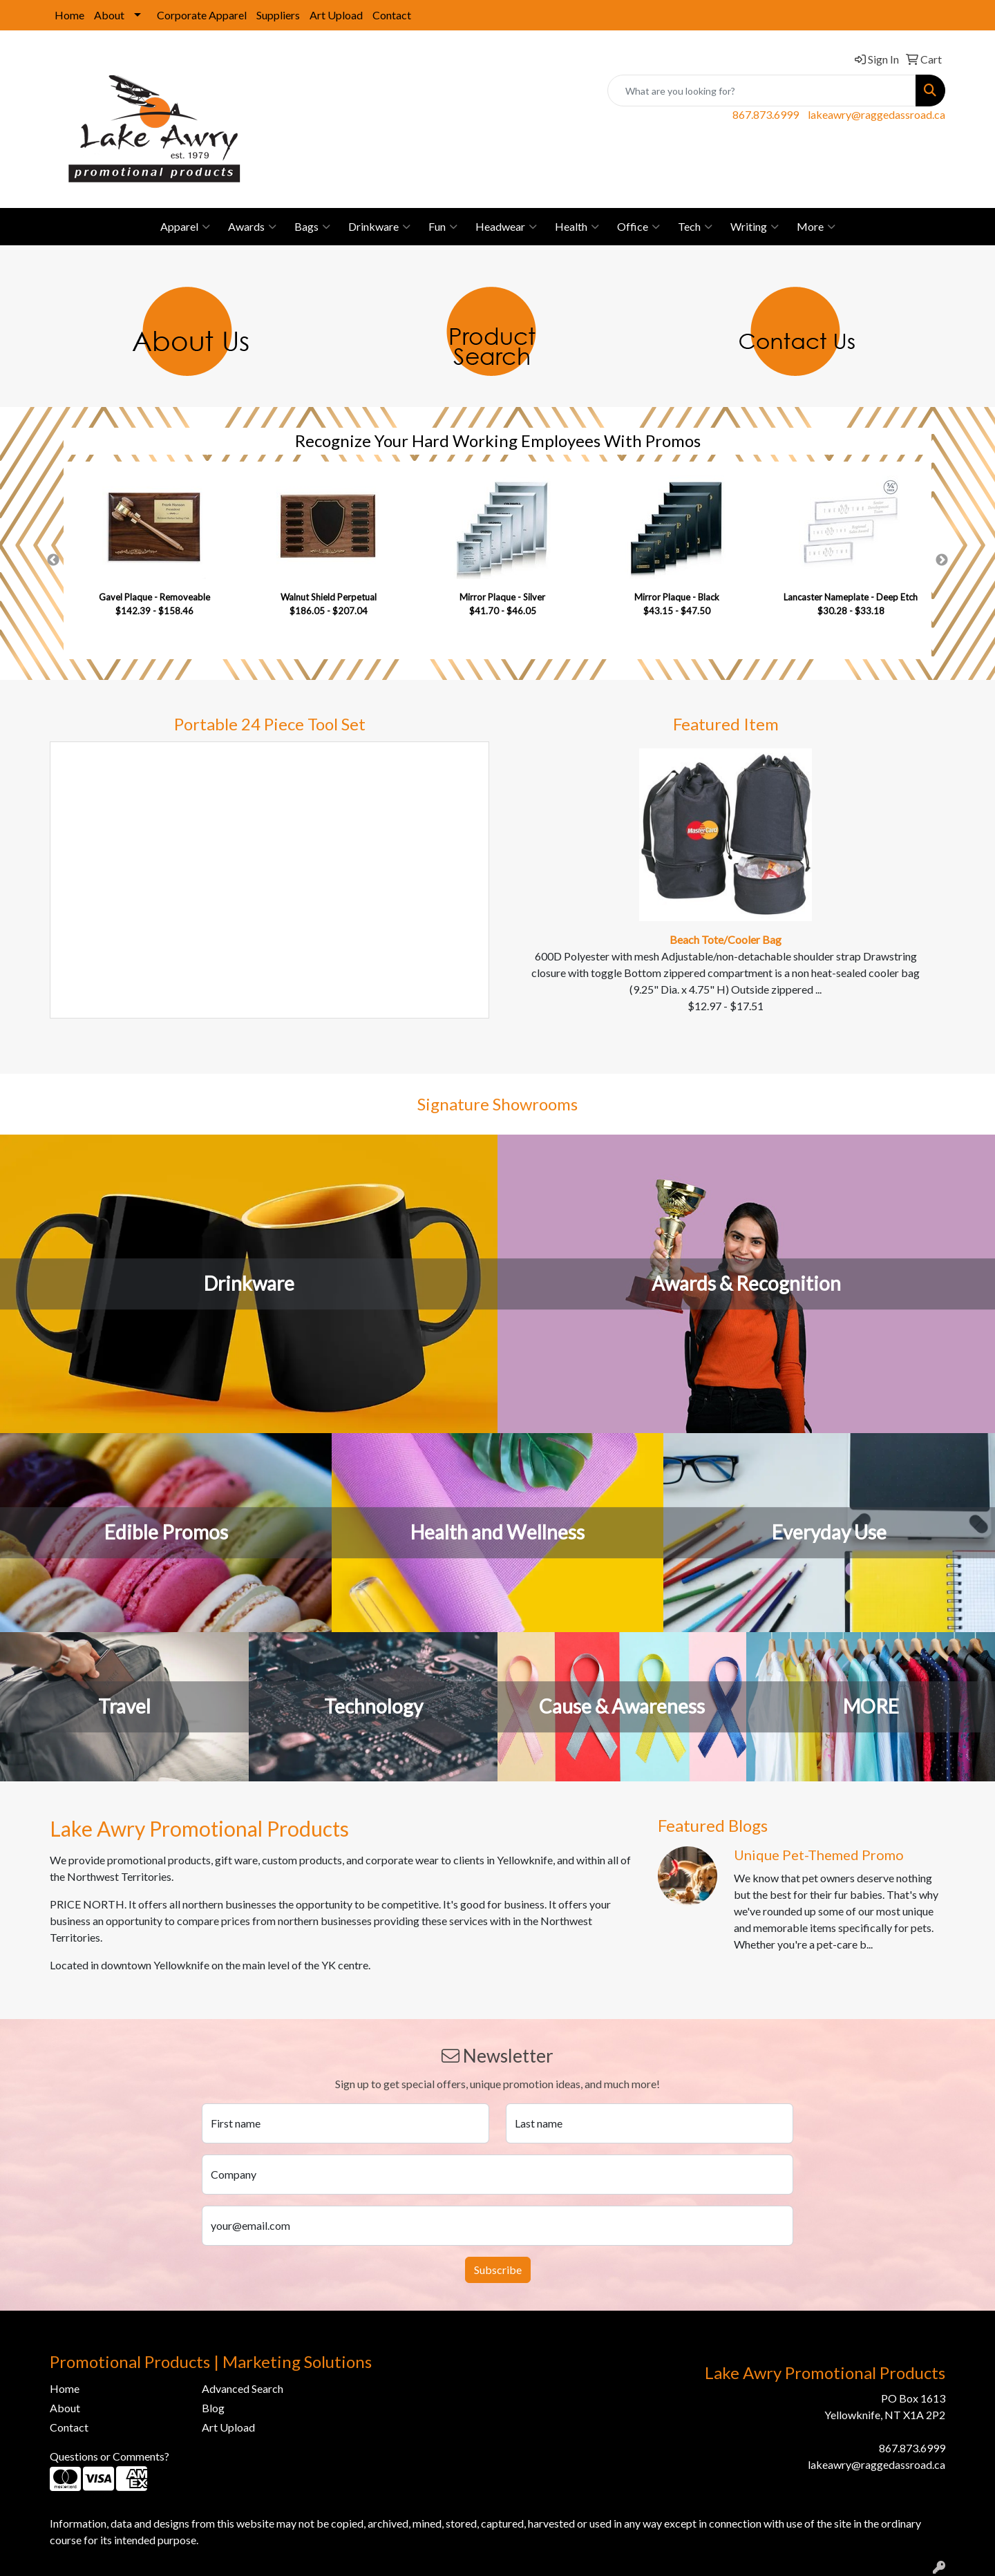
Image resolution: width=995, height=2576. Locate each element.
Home (69, 14)
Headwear (506, 226)
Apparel (185, 226)
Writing (754, 226)
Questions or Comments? (109, 2456)
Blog (213, 2407)
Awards (252, 226)
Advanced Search (242, 2388)
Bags (312, 226)
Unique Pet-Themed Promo (819, 1854)
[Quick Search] (761, 90)
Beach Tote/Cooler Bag (725, 939)
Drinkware (379, 226)
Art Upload (336, 14)
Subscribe (498, 2269)
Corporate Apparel (202, 14)
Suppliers (278, 14)
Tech (695, 226)
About (109, 14)
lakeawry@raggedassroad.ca (876, 114)
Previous (53, 560)
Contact (391, 14)
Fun (442, 226)
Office (638, 226)
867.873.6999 (765, 114)
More (816, 226)
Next (942, 560)
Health (577, 226)
